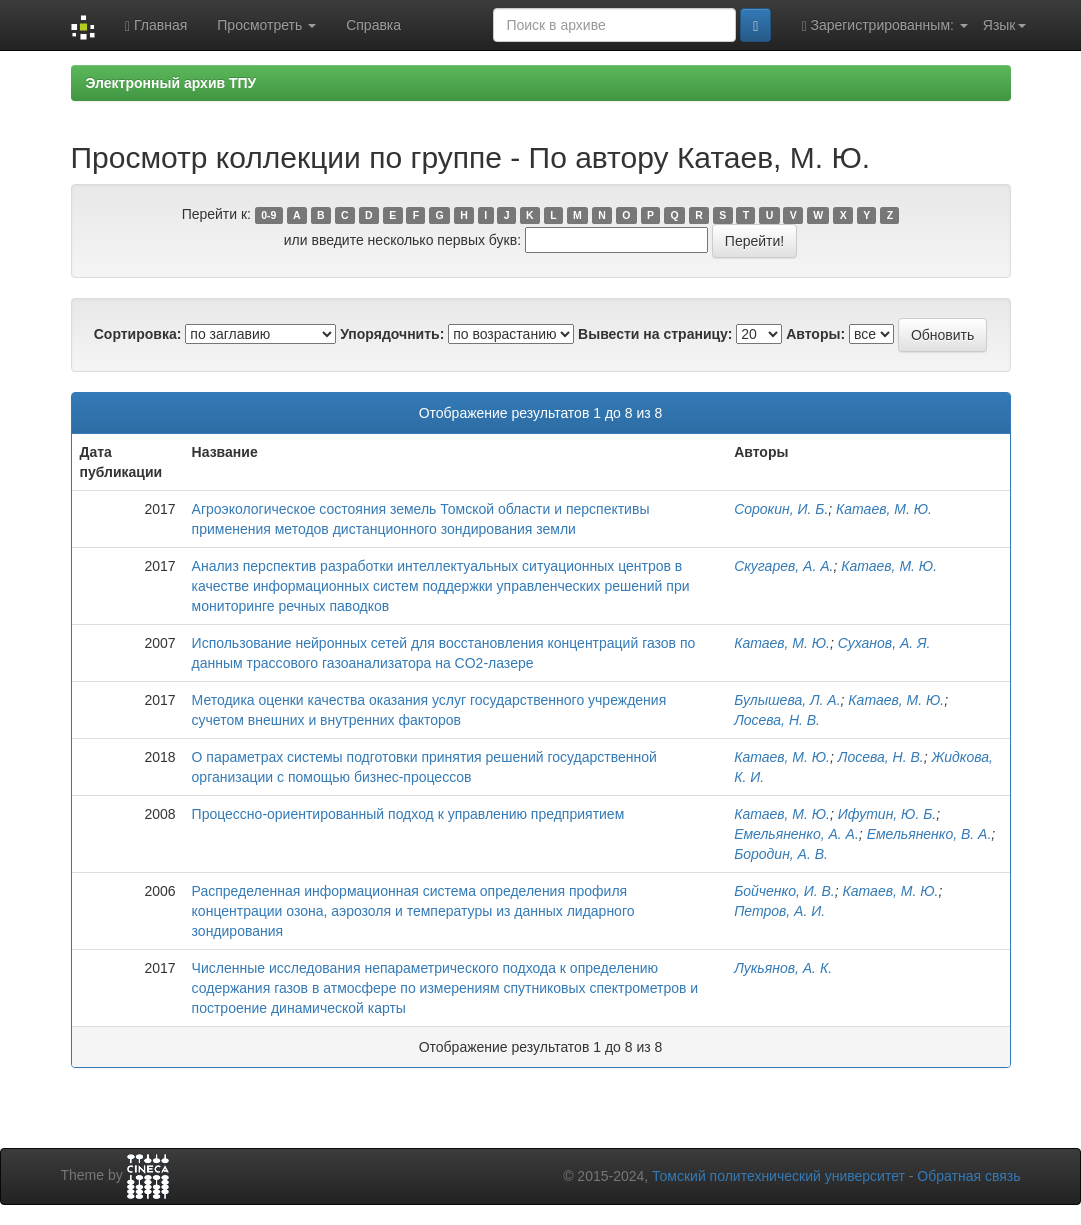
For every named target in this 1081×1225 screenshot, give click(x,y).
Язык (1004, 25)
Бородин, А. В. (781, 854)
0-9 (268, 215)
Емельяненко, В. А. (929, 834)
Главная (156, 25)
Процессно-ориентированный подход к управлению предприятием (408, 814)
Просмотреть (266, 25)
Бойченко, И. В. (784, 891)
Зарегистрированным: (884, 25)
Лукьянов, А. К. (783, 968)
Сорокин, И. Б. (781, 509)
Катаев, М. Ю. (884, 509)
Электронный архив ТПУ (171, 83)
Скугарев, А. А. (783, 566)
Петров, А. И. (779, 911)
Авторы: (815, 334)
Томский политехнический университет (778, 1176)
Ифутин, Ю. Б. (887, 814)
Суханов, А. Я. (884, 643)
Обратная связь (968, 1176)
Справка (373, 25)
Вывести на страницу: (655, 334)
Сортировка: (138, 334)
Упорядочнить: (392, 334)
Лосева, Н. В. (777, 720)
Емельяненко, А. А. (796, 834)
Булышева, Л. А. (787, 700)
